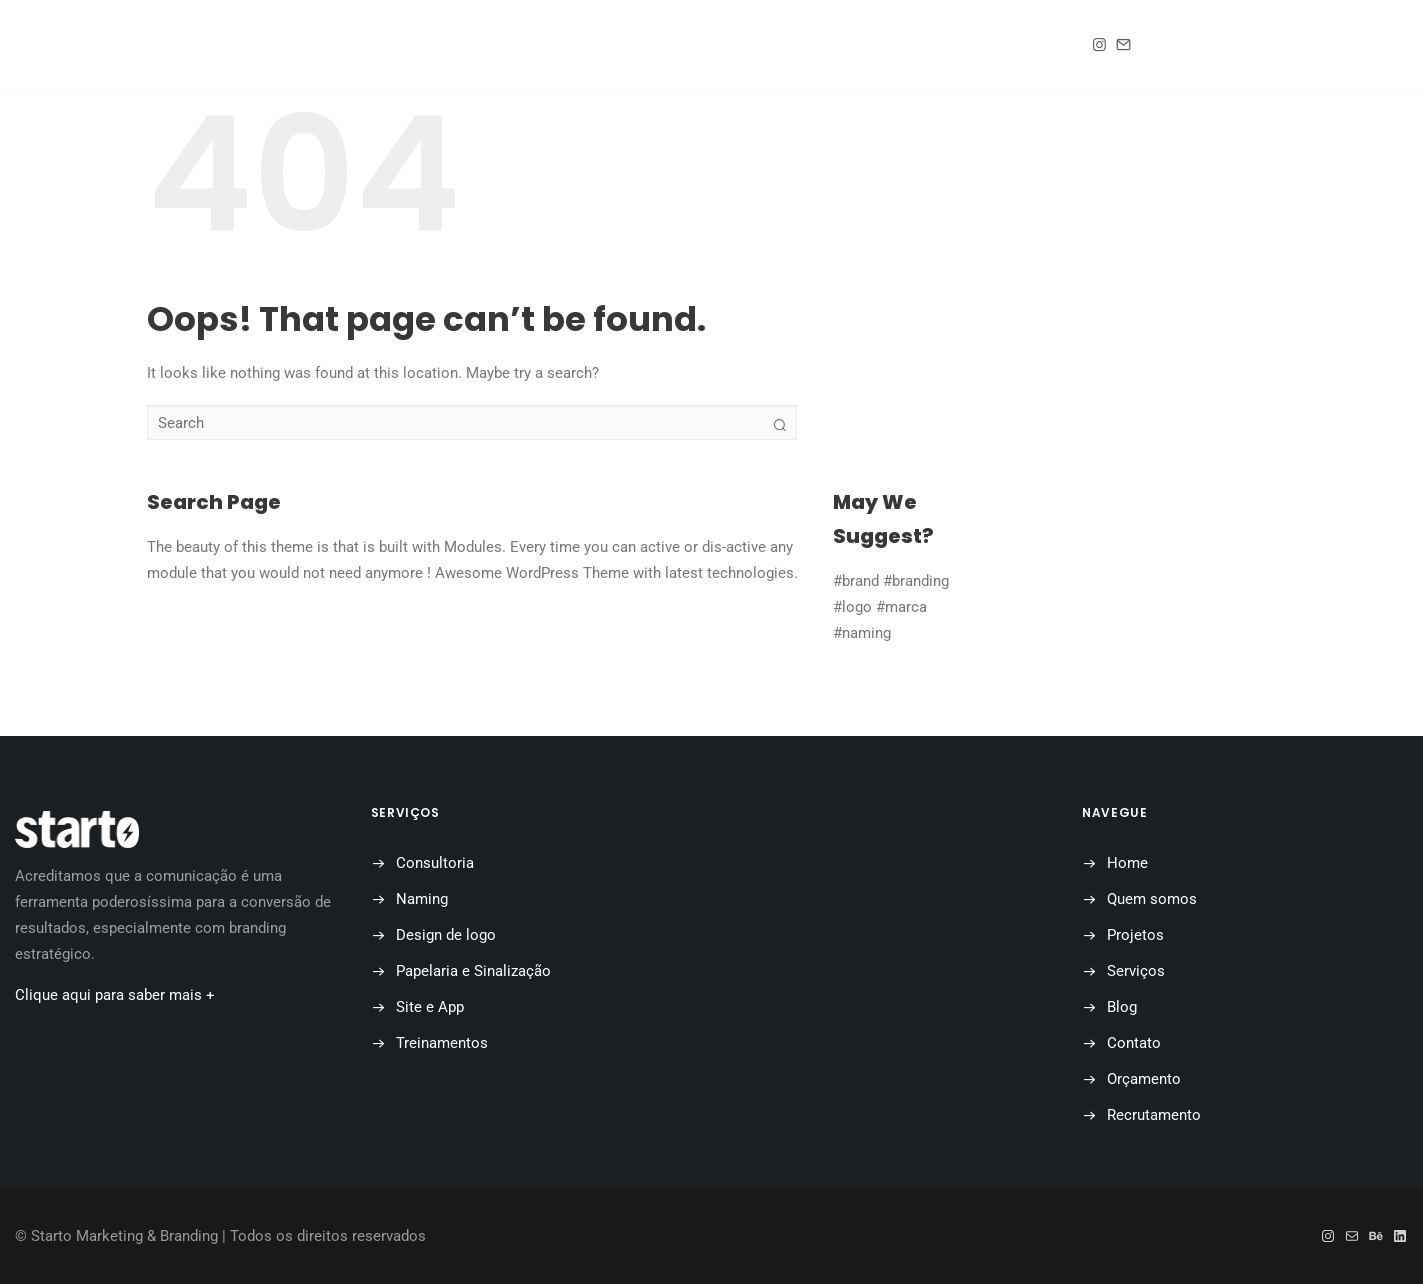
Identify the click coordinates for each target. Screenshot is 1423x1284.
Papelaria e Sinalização (473, 971)
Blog (742, 45)
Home (374, 45)
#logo (852, 607)
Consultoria (435, 863)
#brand (856, 581)
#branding (916, 581)
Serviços (1136, 971)
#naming (862, 633)
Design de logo (446, 935)
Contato (851, 45)
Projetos (633, 45)
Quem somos (495, 45)
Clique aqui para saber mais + (115, 995)
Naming (422, 899)
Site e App (430, 1007)
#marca (901, 607)
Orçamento (983, 45)
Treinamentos (442, 1043)
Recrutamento (1154, 1115)
